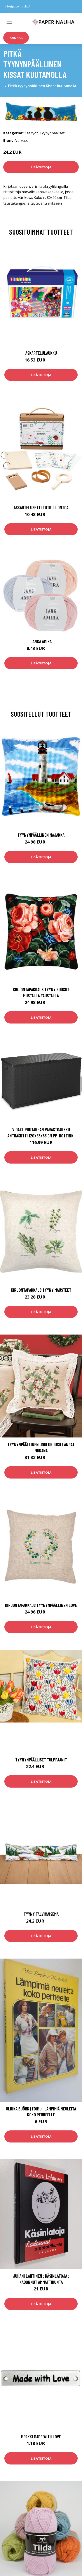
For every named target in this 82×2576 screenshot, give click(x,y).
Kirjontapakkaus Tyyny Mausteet (41, 1290)
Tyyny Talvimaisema (41, 1914)
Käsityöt (31, 133)
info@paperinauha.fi (17, 6)
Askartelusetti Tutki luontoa (41, 507)
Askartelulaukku (41, 353)
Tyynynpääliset (52, 133)
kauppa (16, 37)
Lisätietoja (41, 167)
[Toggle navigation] (9, 22)
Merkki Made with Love (41, 2436)
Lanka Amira (41, 641)
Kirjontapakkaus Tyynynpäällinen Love (41, 1605)
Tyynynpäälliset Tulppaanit (41, 1759)
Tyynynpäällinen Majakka (41, 835)
